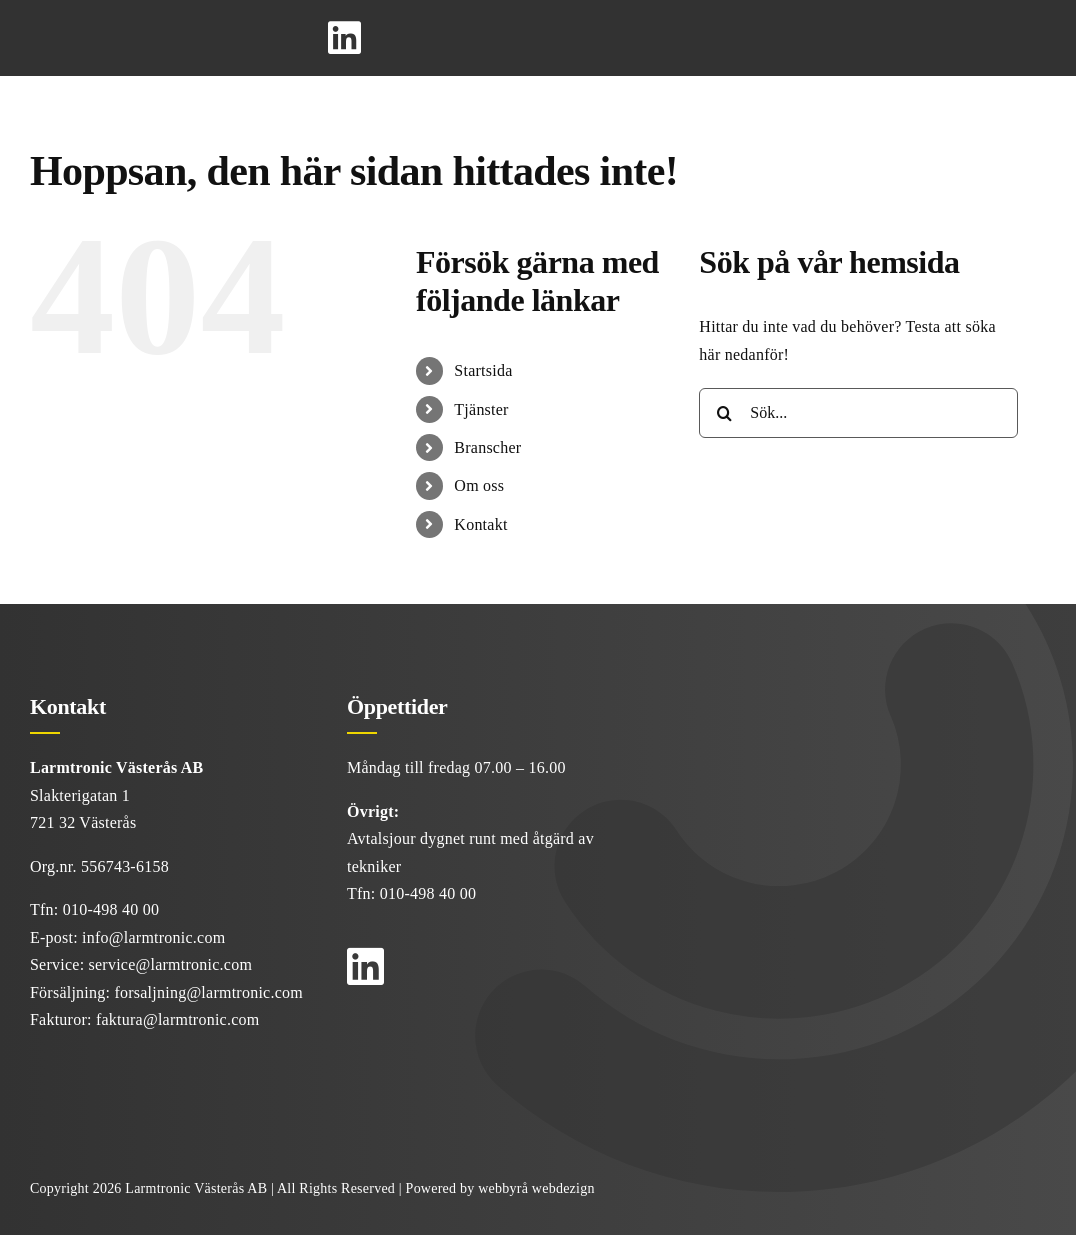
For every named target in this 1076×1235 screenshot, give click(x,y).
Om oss (479, 485)
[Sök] (724, 413)
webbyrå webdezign (536, 1188)
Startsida (483, 370)
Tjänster (481, 409)
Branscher (487, 447)
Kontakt (480, 524)
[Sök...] (858, 413)
